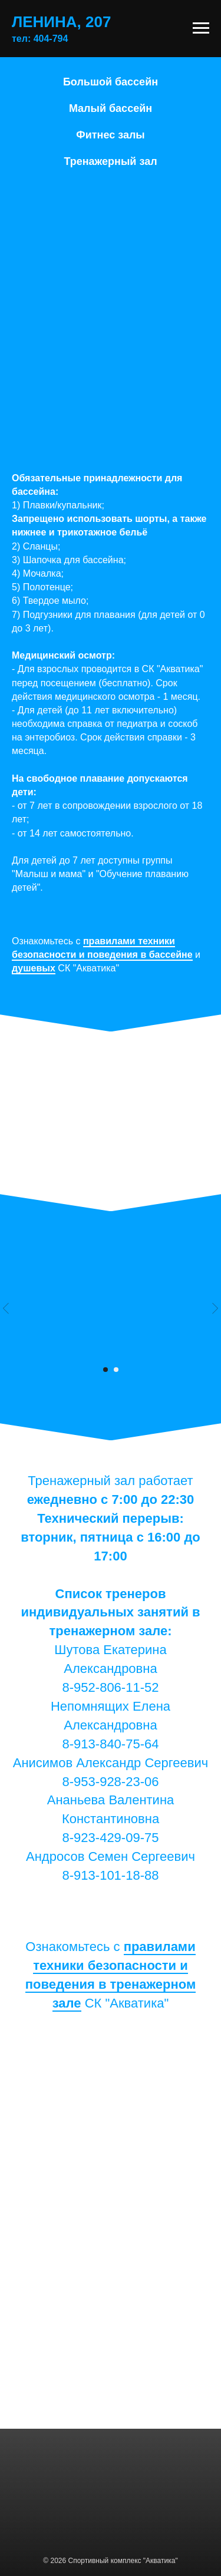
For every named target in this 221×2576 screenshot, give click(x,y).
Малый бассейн (110, 108)
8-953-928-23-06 (110, 1781)
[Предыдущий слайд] (6, 1308)
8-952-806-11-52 (110, 1687)
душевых (33, 968)
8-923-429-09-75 (110, 1837)
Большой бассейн (110, 82)
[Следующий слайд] (215, 1308)
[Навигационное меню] (201, 28)
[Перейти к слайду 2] (116, 1369)
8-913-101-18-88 (110, 1875)
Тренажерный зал (110, 161)
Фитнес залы (110, 135)
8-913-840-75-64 (110, 1744)
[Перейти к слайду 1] (105, 1369)
